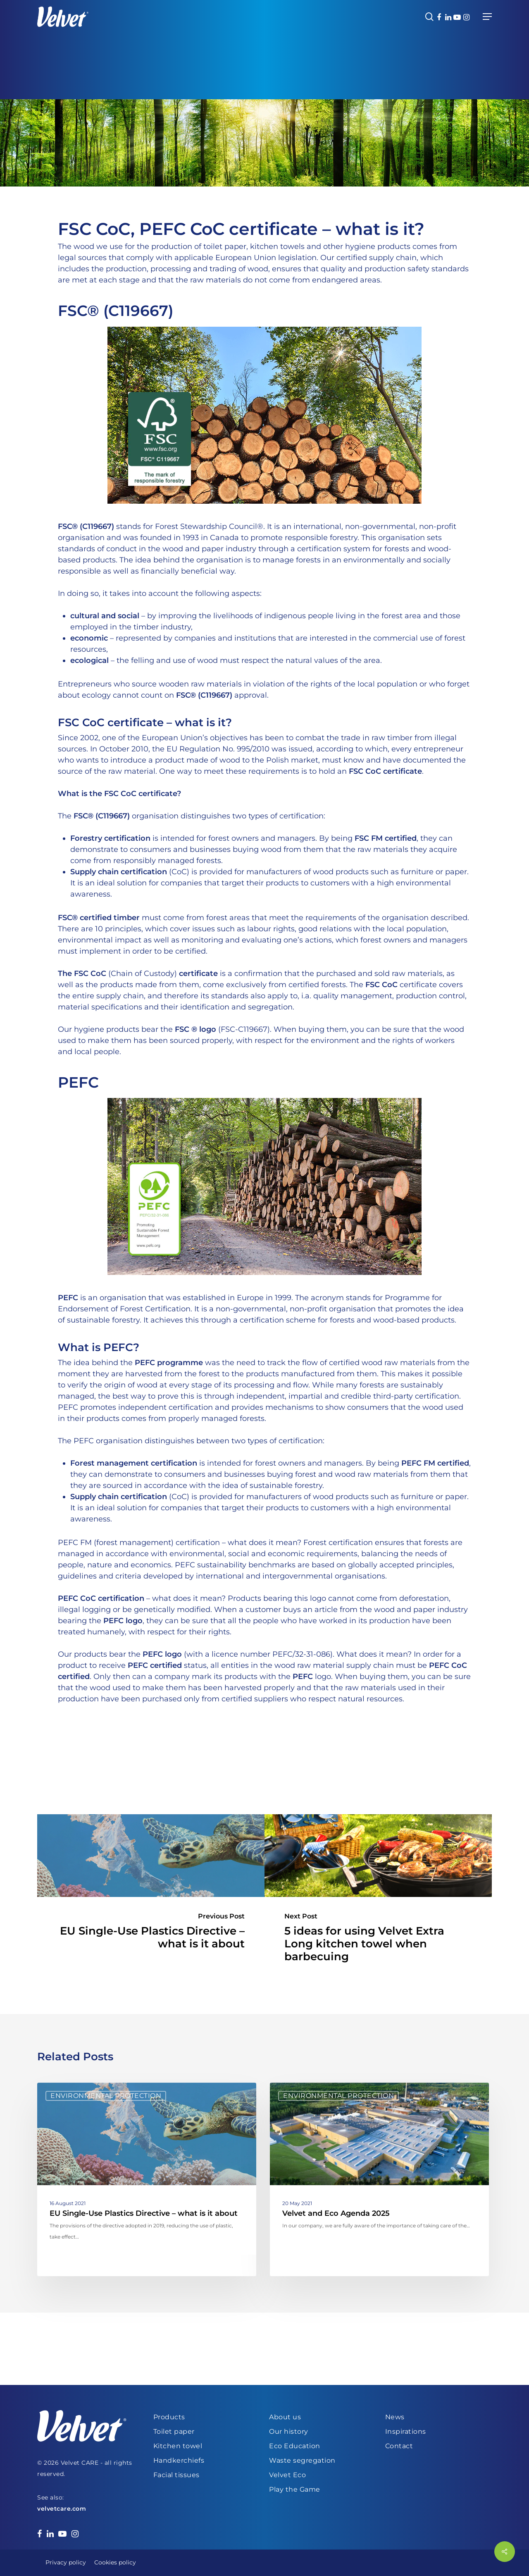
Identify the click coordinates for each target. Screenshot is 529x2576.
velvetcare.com (61, 2508)
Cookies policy (115, 2562)
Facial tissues (176, 2475)
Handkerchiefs (179, 2460)
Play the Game (294, 2489)
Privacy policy (65, 2562)
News (395, 2417)
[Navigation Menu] (487, 16)
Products (169, 2417)
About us (285, 2417)
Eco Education (294, 2446)
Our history (288, 2431)
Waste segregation (302, 2460)
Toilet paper (174, 2431)
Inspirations (405, 2431)
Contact (399, 2446)
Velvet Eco (287, 2475)
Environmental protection (105, 2096)
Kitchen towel (178, 2446)
